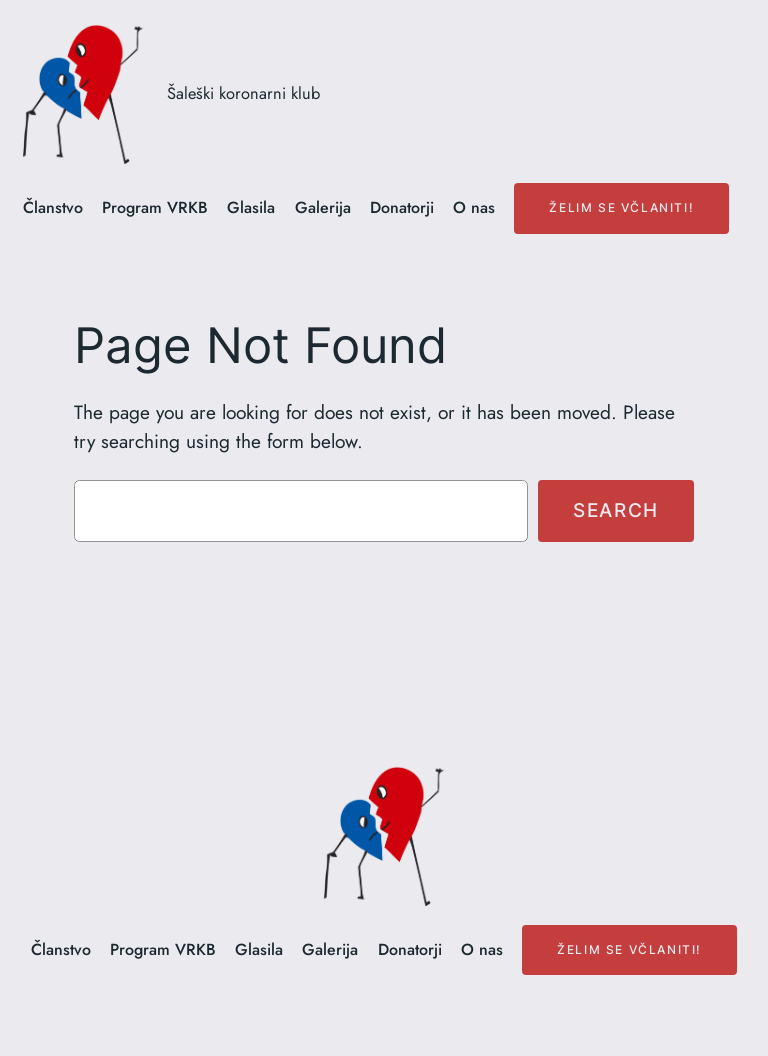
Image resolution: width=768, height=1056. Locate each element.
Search (616, 510)
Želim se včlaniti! (621, 207)
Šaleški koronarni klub (243, 93)
